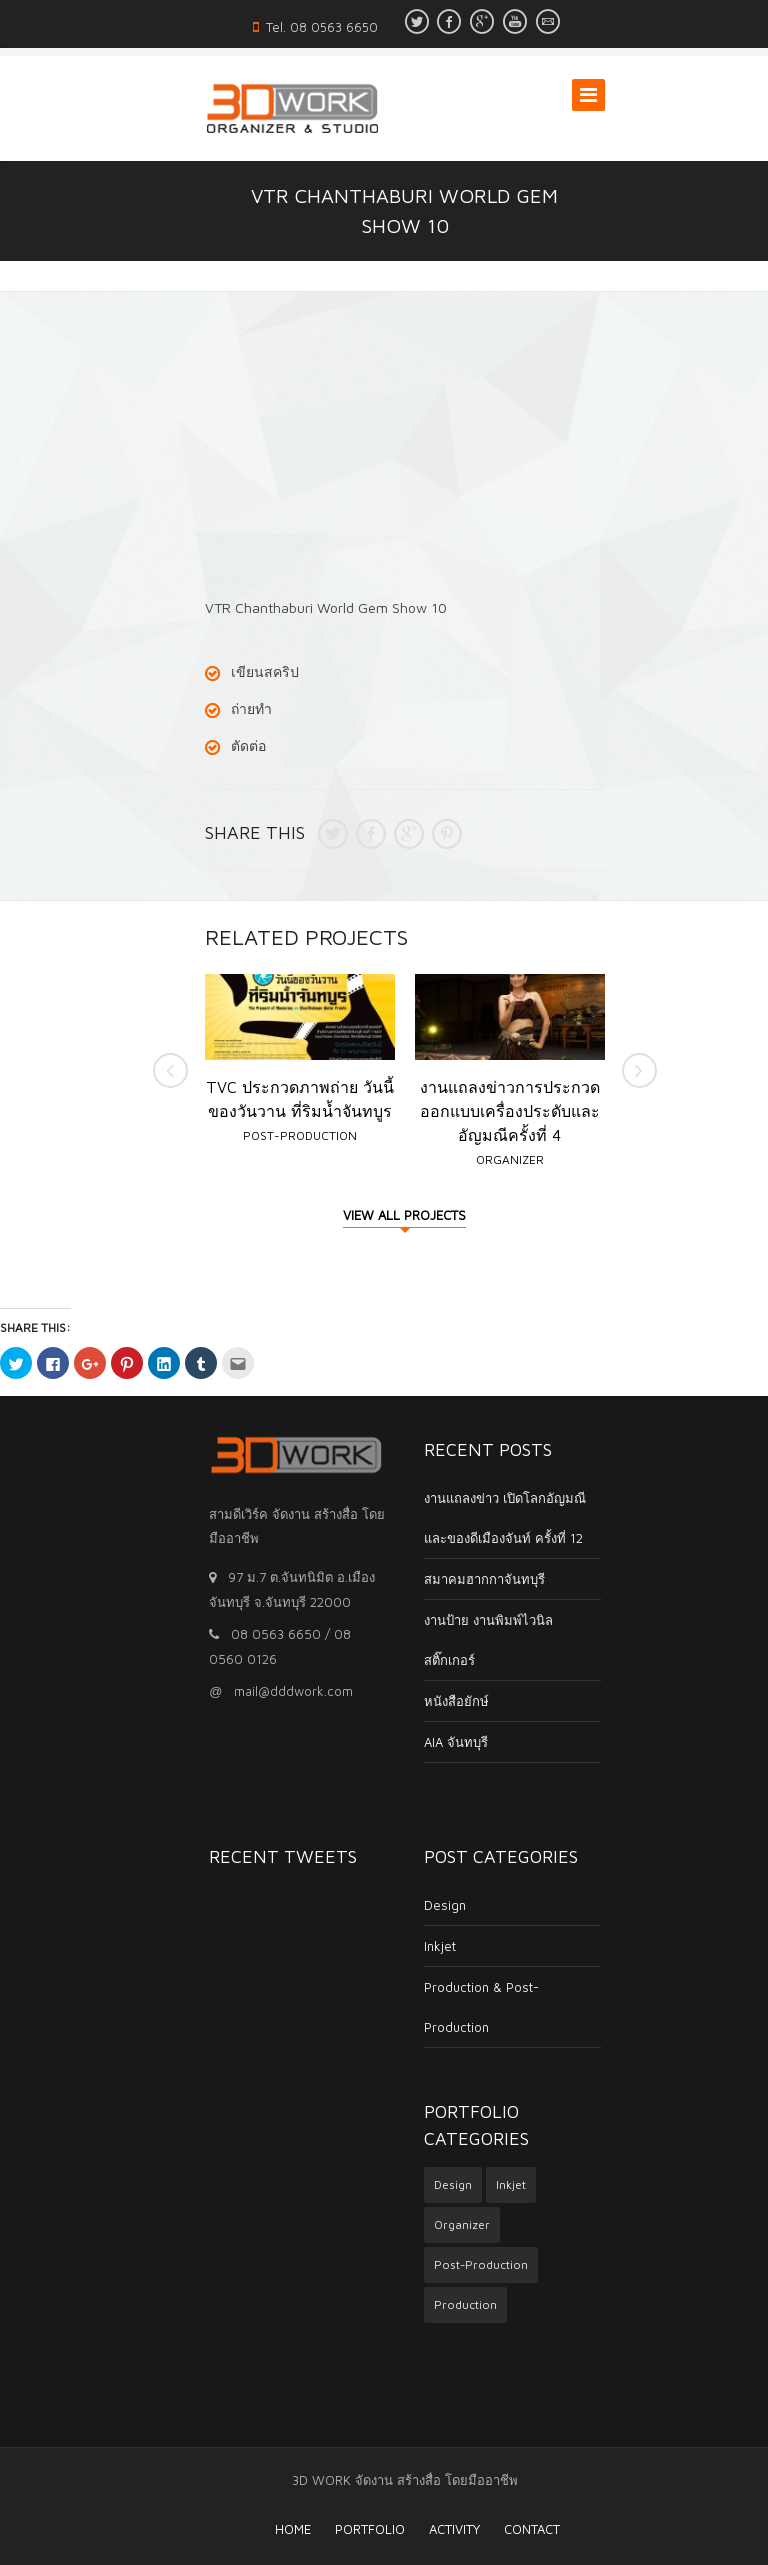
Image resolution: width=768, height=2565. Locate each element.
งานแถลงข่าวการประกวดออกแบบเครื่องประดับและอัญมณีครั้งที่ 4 (510, 1111)
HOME (273, 2529)
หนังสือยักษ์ (435, 1701)
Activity (434, 2529)
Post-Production (300, 1135)
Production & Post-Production (460, 2007)
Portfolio (350, 2529)
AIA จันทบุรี (435, 1742)
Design (424, 1905)
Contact (512, 2529)
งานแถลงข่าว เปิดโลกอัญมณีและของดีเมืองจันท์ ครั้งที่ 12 (484, 1518)
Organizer (510, 1159)
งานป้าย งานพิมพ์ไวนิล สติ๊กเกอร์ (467, 1640)
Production (444, 2304)
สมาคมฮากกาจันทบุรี (463, 1579)
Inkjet (419, 1946)
